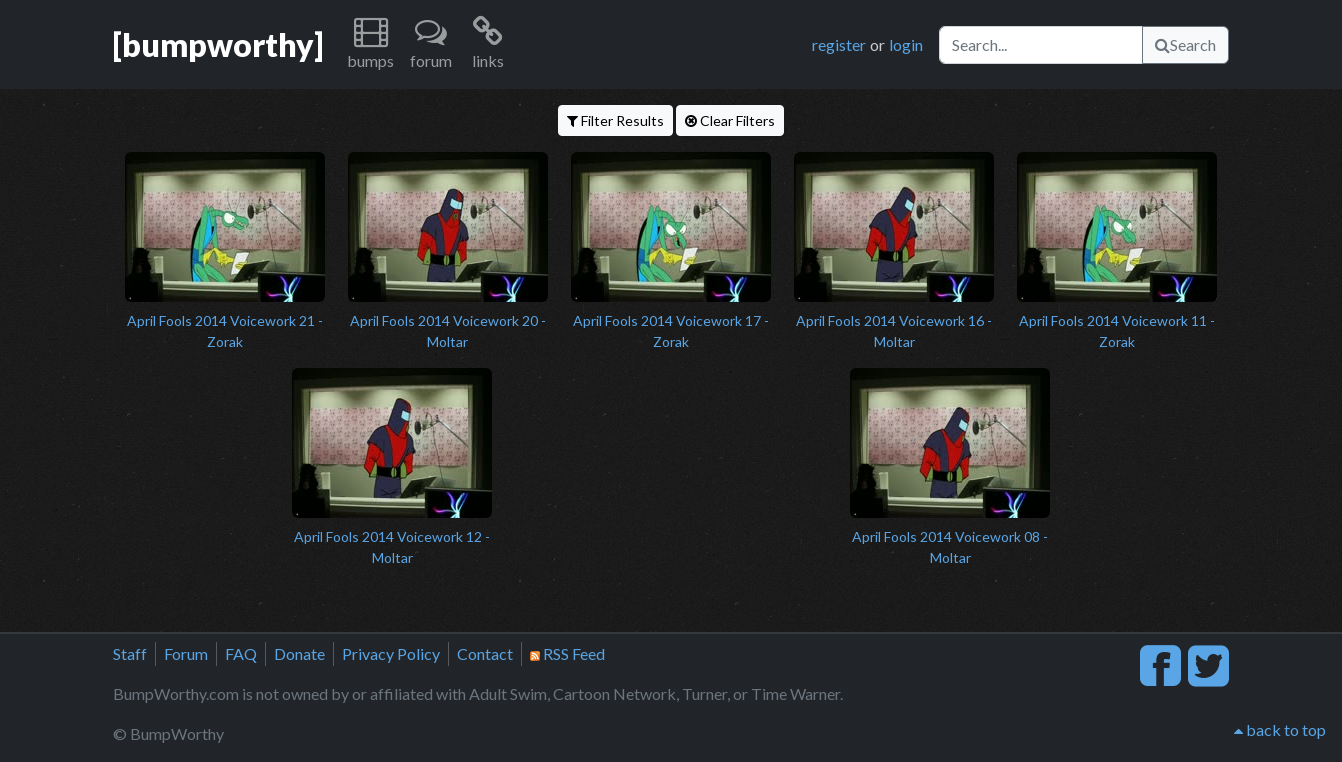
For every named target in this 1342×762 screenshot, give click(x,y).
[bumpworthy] (218, 44)
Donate (299, 653)
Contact (485, 653)
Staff (130, 653)
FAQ (241, 653)
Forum (186, 653)
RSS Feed (567, 653)
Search (1185, 44)
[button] (370, 44)
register (839, 44)
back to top (1280, 729)
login (906, 44)
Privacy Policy (391, 653)
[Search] (1041, 45)
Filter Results (615, 120)
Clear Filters (730, 120)
